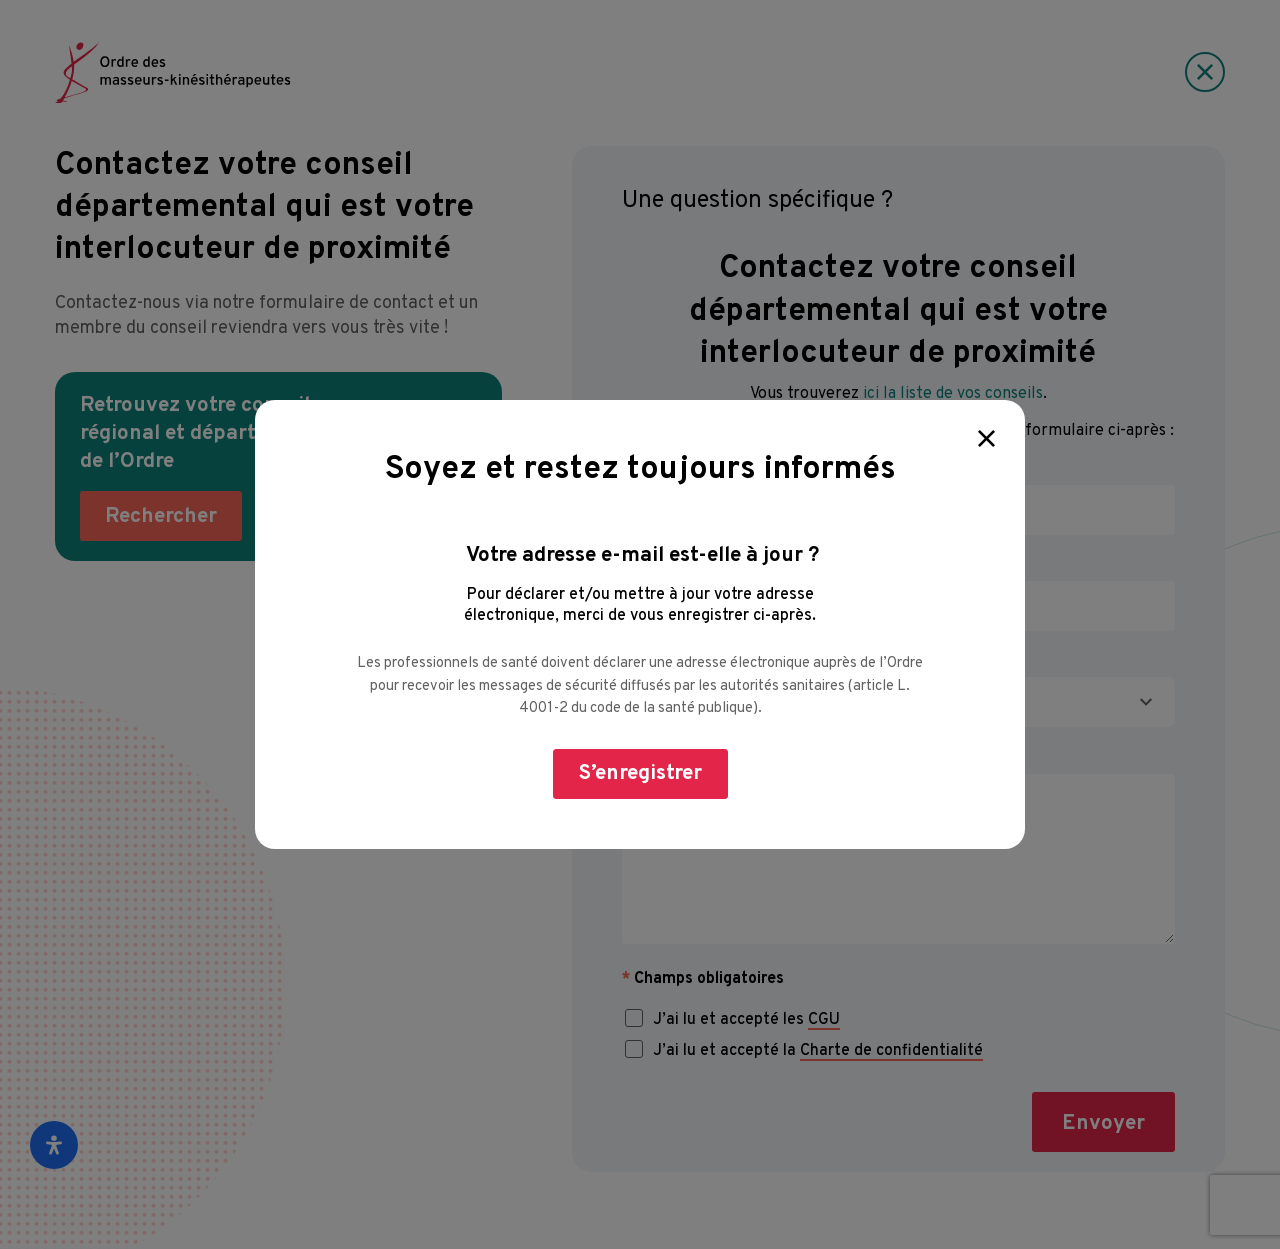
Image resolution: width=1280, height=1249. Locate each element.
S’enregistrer (640, 773)
